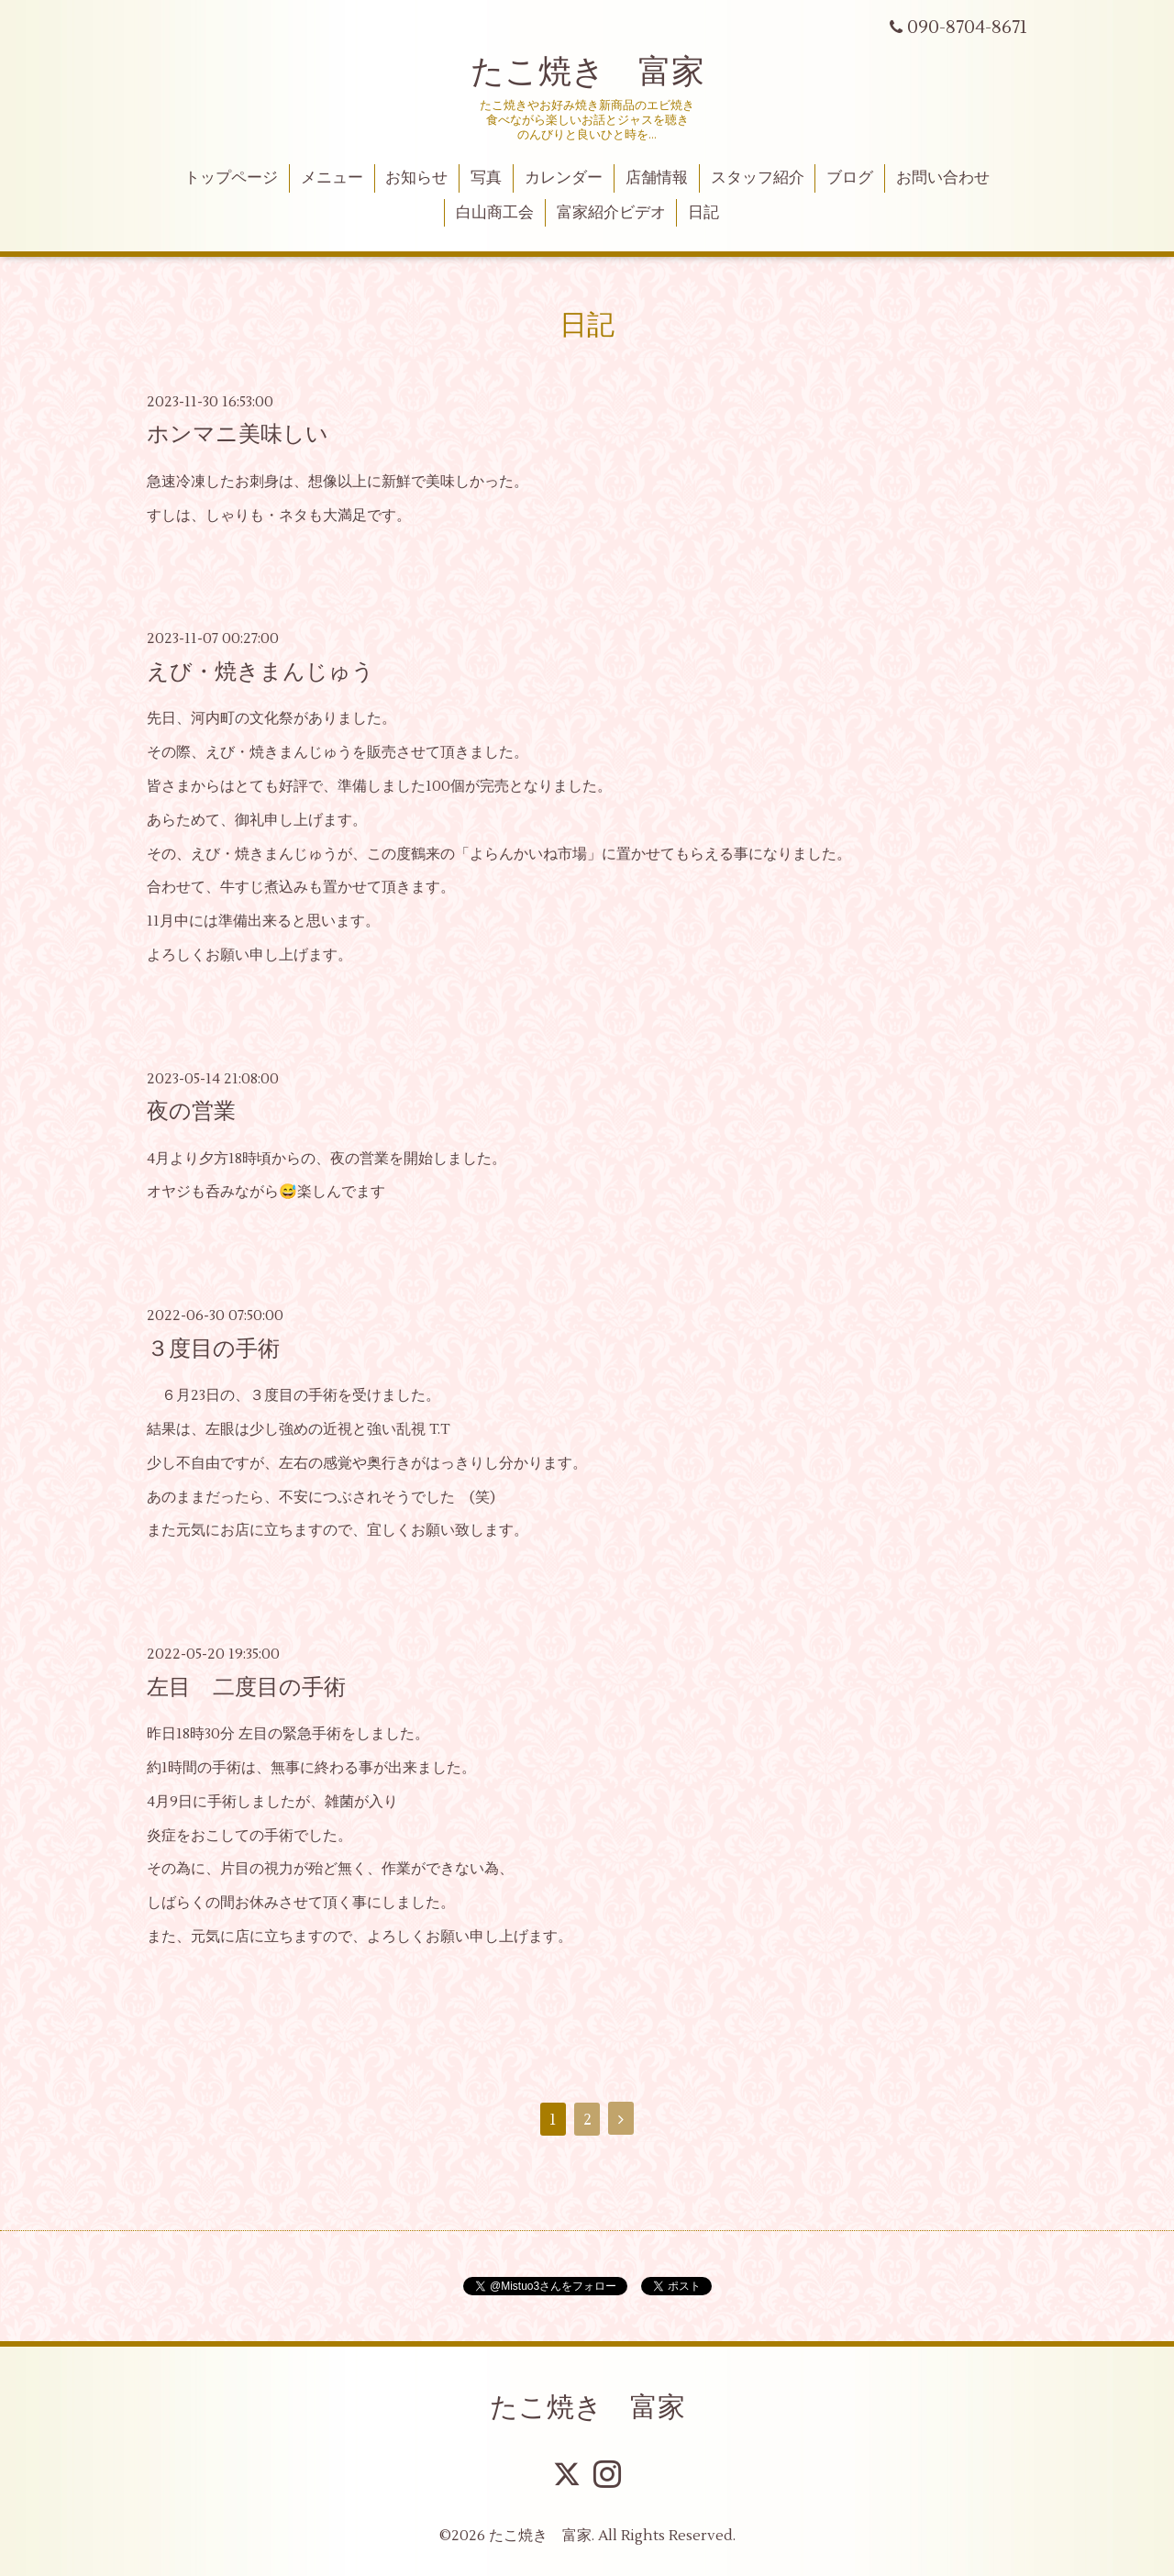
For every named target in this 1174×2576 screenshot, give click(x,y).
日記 (703, 213)
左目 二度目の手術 (246, 1687)
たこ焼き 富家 (587, 72)
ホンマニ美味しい (237, 434)
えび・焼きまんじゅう (260, 672)
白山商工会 (495, 213)
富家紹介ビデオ (611, 213)
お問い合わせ (943, 178)
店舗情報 (657, 178)
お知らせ (416, 178)
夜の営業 (191, 1111)
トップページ (231, 178)
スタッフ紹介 (757, 178)
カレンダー (564, 178)
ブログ (849, 178)
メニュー (332, 178)
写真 (486, 178)
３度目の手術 (213, 1349)
